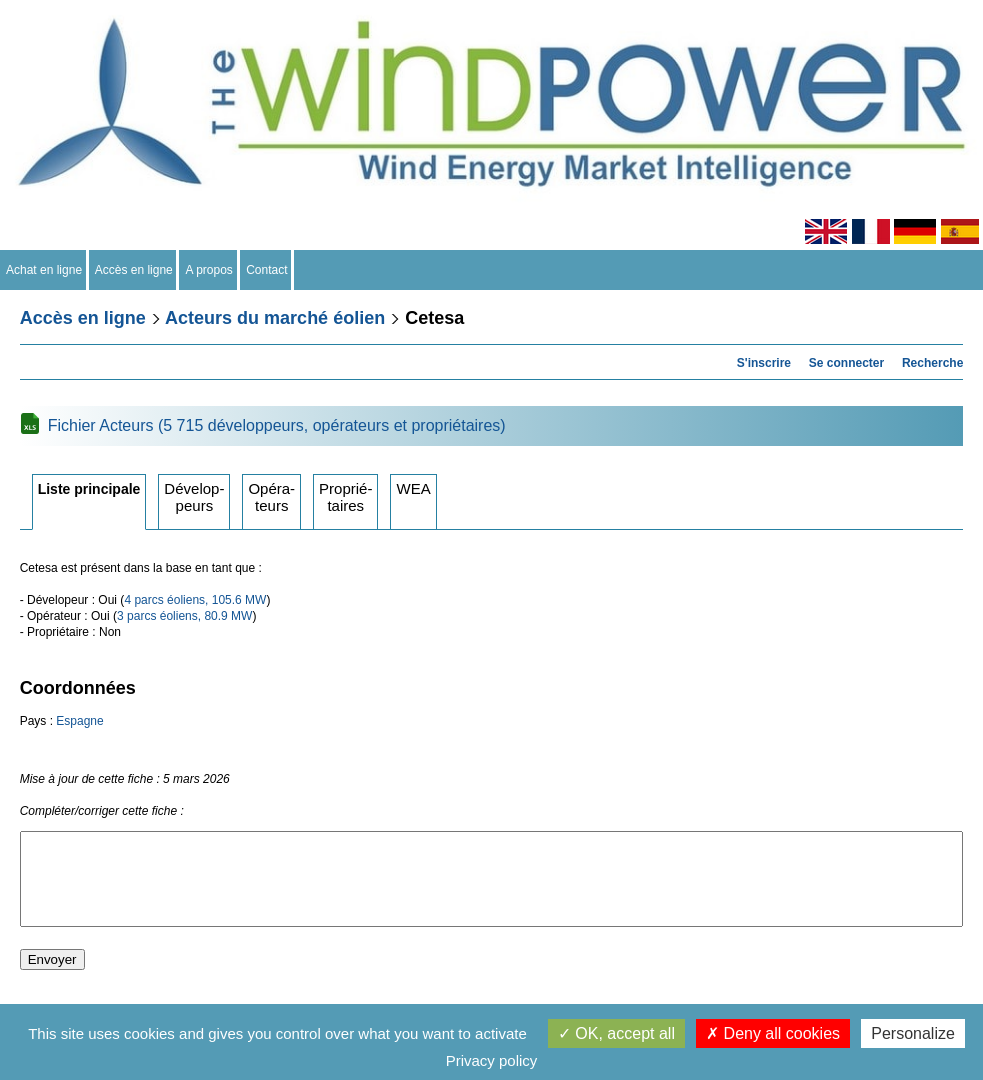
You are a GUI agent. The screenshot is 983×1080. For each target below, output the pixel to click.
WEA (413, 488)
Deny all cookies (773, 1033)
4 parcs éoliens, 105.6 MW (195, 600)
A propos (209, 270)
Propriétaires (345, 497)
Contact (267, 270)
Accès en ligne (134, 270)
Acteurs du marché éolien (275, 318)
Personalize (913, 1033)
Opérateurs (271, 497)
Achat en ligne (44, 270)
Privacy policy (492, 1060)
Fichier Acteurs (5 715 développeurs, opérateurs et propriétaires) (277, 425)
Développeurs (194, 497)
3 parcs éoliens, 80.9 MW (184, 616)
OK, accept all (616, 1033)
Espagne (79, 721)
